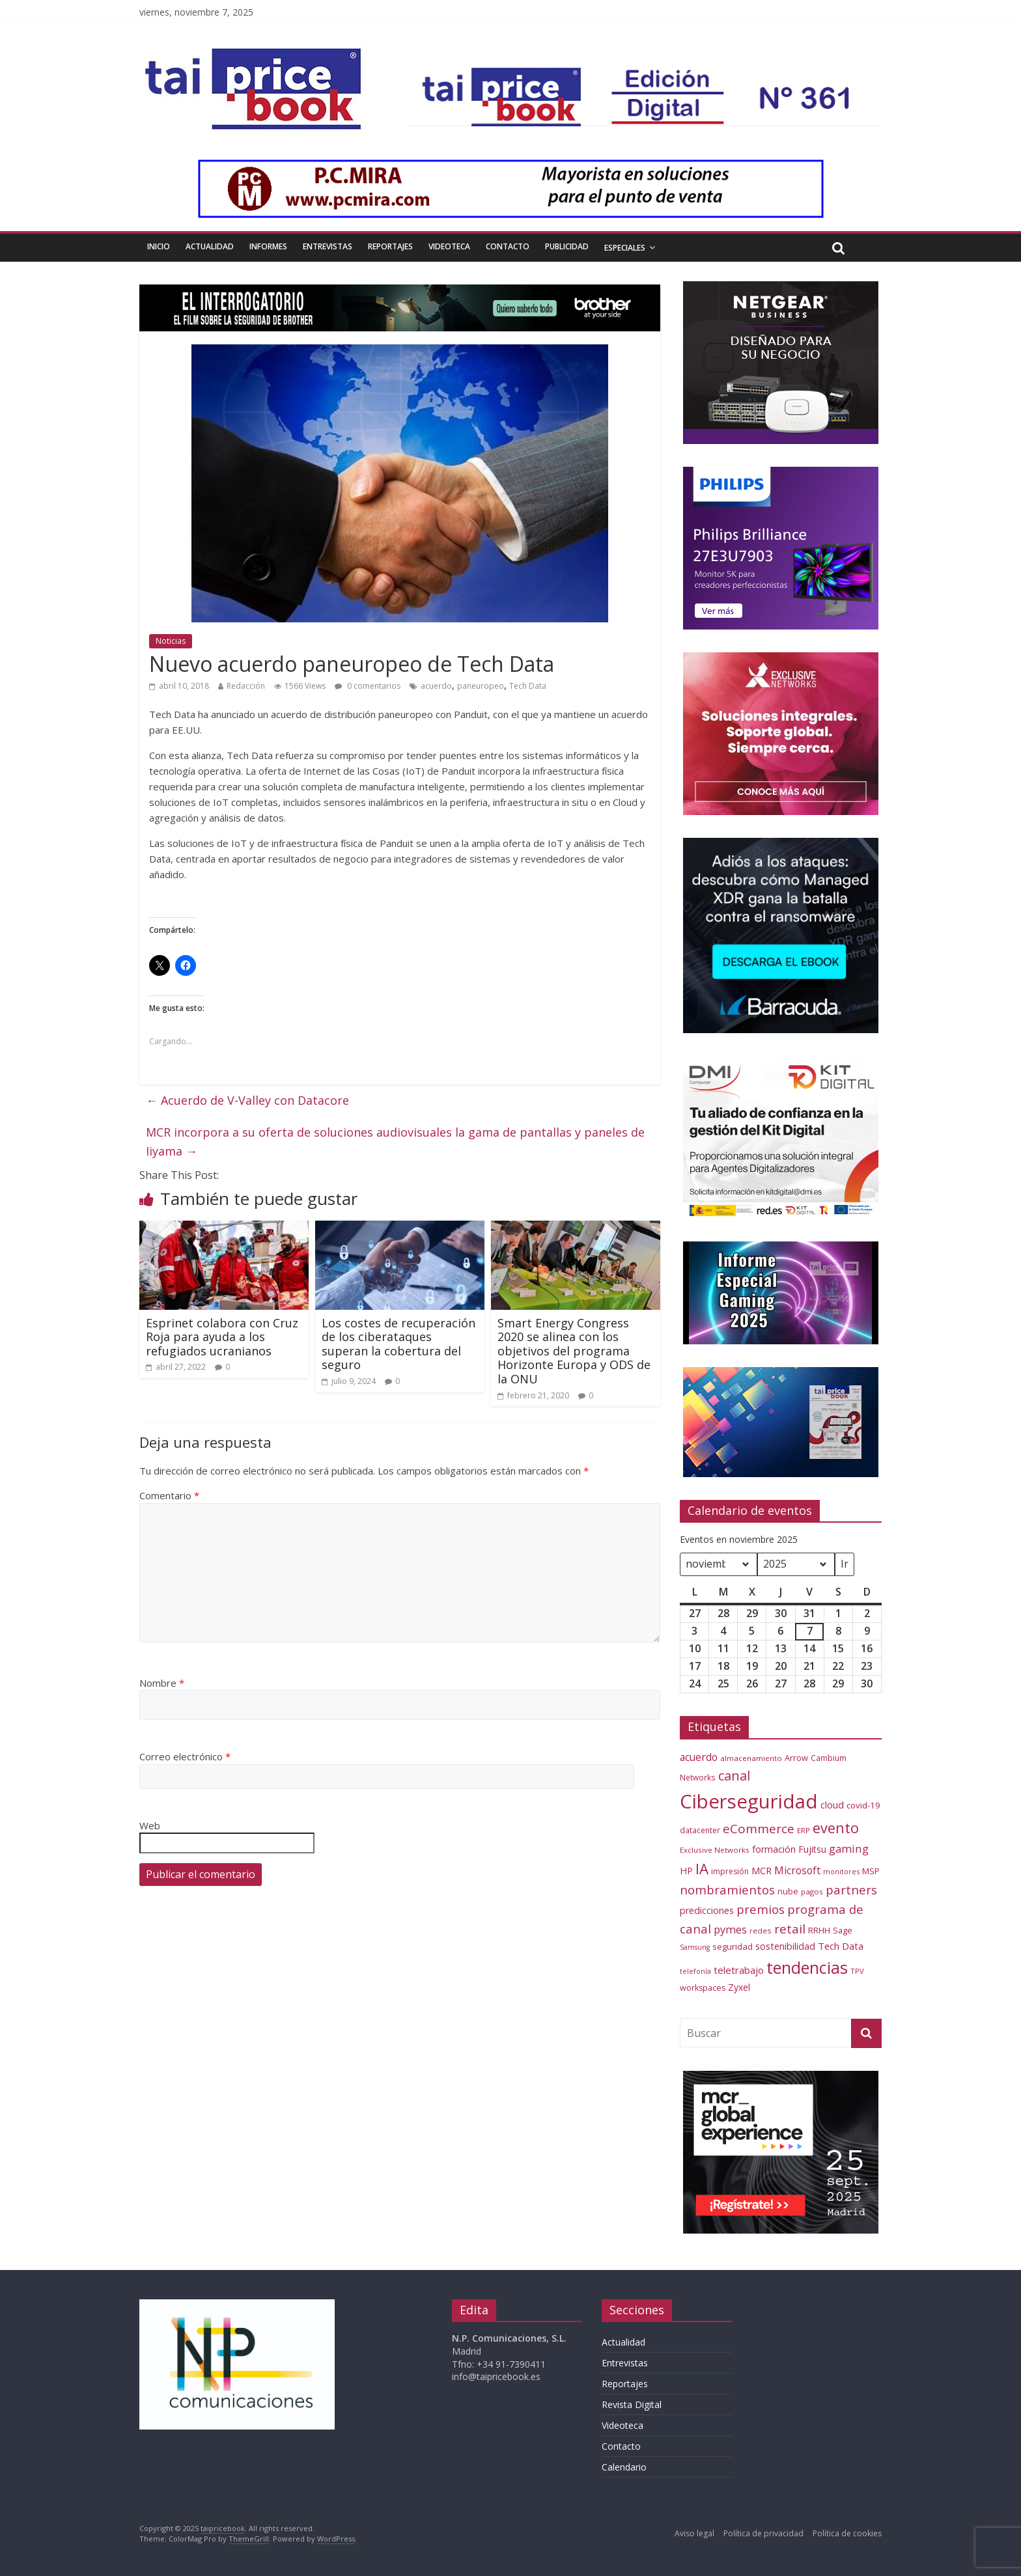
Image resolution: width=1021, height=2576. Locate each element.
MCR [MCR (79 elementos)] (761, 1870)
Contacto (507, 246)
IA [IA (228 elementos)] (701, 1869)
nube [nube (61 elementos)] (787, 1891)
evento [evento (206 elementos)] (836, 1827)
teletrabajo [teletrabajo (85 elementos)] (739, 1969)
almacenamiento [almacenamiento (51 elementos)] (751, 1758)
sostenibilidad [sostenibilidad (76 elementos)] (785, 1946)
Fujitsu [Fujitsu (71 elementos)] (812, 1849)
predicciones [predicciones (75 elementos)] (707, 1910)
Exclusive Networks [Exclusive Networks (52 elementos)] (714, 1850)
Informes (268, 246)
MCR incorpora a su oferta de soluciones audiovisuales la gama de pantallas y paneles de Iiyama (395, 1141)
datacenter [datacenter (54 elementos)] (700, 1830)
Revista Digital (632, 2404)
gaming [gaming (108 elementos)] (849, 1848)
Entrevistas (327, 246)
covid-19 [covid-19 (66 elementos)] (863, 1805)
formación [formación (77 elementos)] (774, 1849)
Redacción (246, 685)
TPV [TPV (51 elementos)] (857, 1971)
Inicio (158, 246)
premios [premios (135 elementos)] (760, 1909)
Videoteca (449, 246)
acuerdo (436, 685)
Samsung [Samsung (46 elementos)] (695, 1947)
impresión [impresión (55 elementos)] (730, 1871)
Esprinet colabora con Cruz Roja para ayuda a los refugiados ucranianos (222, 1337)
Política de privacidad (763, 2533)
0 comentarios (367, 685)
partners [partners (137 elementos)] (851, 1889)
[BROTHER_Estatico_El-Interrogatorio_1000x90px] (399, 292)
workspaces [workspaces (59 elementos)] (702, 1987)
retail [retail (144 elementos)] (789, 1928)
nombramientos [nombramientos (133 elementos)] (727, 1889)
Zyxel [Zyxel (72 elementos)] (739, 1987)
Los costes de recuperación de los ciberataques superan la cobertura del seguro (398, 1344)
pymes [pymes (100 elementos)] (730, 1929)
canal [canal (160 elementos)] (734, 1775)
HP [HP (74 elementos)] (686, 1870)
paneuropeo (480, 685)
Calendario (624, 2467)
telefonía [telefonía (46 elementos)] (695, 1971)
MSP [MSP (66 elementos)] (871, 1871)
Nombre (161, 1682)
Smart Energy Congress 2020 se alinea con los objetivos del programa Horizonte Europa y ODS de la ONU (573, 1351)
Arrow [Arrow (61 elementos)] (796, 1758)
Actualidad (210, 246)
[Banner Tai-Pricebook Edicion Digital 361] (642, 75)
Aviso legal (694, 2533)
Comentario (169, 1495)
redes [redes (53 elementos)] (760, 1930)
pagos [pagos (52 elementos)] (812, 1891)
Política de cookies (847, 2533)
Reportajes (390, 246)
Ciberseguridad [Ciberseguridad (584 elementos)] (749, 1801)
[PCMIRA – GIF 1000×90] (510, 167)
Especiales (624, 247)
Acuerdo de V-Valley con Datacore (247, 1100)
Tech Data (527, 685)
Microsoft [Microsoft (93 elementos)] (797, 1870)
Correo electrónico (185, 1756)
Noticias (171, 640)
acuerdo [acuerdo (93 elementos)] (699, 1757)
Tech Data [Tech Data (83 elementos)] (840, 1945)
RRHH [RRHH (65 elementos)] (819, 1930)
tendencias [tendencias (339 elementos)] (807, 1967)
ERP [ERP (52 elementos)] (803, 1830)
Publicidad (567, 246)
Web (149, 1825)
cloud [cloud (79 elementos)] (832, 1804)
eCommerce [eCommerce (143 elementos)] (758, 1828)
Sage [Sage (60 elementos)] (842, 1930)
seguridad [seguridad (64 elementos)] (732, 1946)
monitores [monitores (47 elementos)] (841, 1871)
